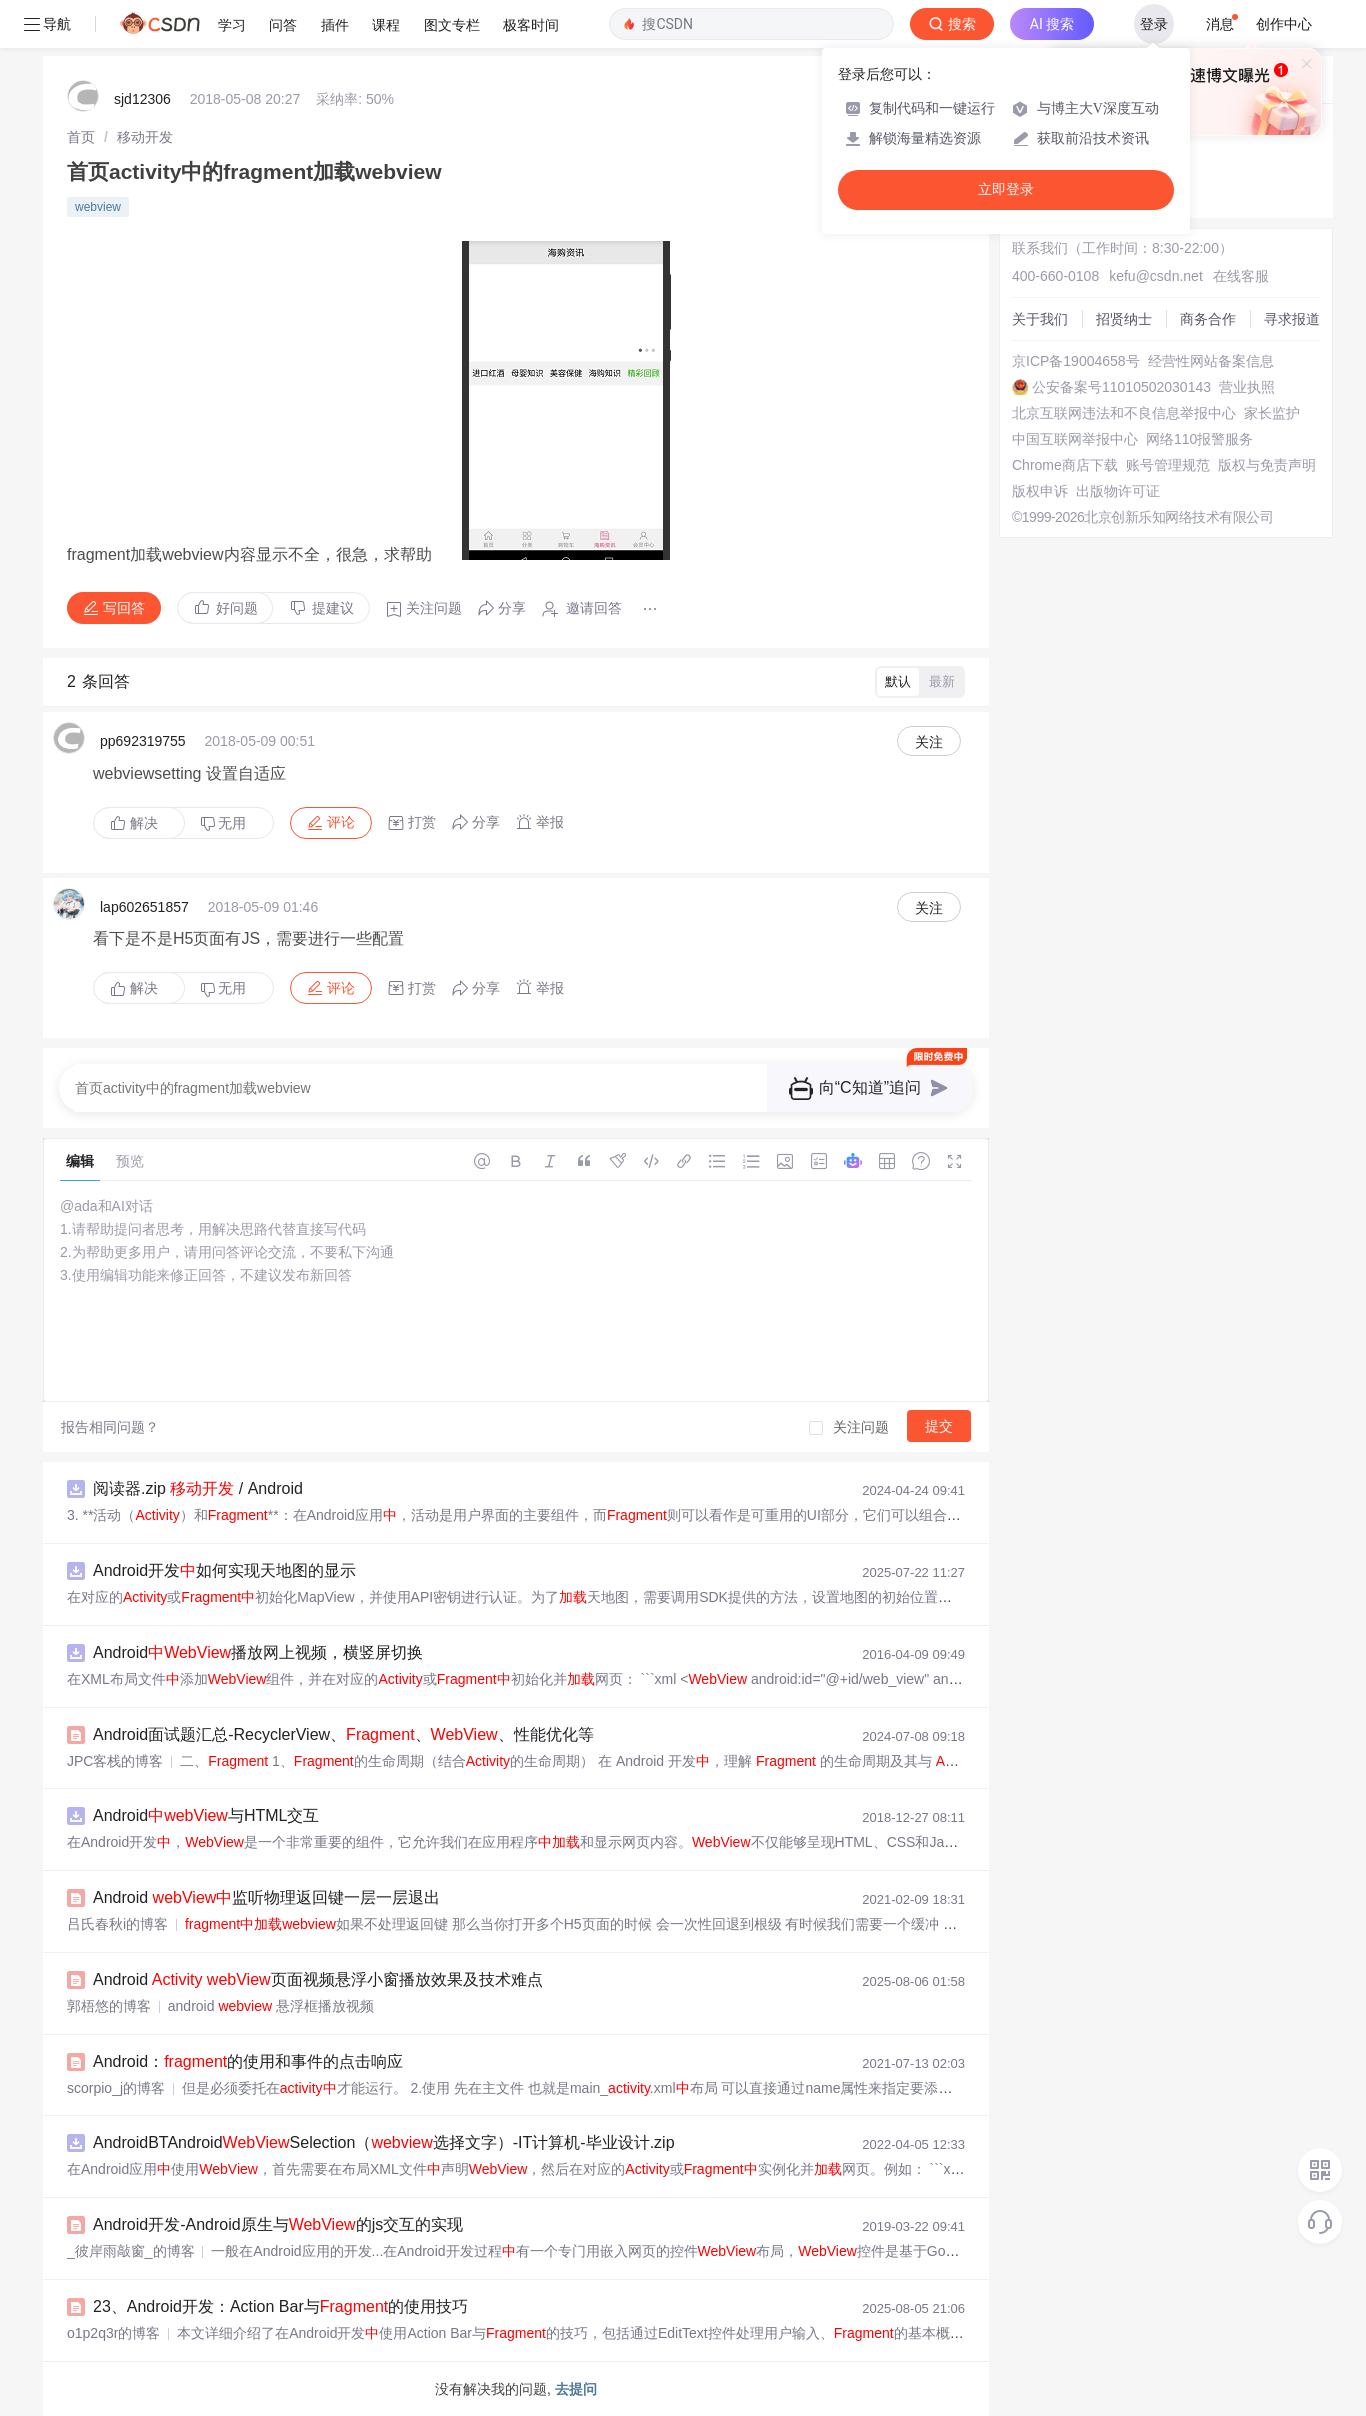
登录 (1154, 24)
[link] (81, 137)
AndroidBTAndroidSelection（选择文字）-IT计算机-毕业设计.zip (384, 2142)
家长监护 (1272, 413)
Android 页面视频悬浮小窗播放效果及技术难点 (318, 1979)
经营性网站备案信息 (1211, 361)
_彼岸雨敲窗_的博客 (131, 2251)
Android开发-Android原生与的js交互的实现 (278, 2224)
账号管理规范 (1168, 465)
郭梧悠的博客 (109, 2006)
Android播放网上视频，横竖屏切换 (258, 1652)
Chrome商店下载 (1065, 465)
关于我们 (1040, 319)
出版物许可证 (1118, 491)
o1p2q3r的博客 (113, 2333)
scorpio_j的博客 (116, 2088)
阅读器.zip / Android (198, 1488)
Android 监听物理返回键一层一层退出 (266, 1897)
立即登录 (1006, 189)
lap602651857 (144, 907)
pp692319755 (143, 741)
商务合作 (1208, 319)
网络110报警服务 (1199, 439)
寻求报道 (1292, 319)
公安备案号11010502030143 (1121, 387)
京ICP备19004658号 (1076, 361)
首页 (81, 137)
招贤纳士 (1124, 319)
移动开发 (145, 137)
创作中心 (1284, 24)
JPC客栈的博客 (115, 1761)
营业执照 (1247, 387)
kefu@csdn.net (1156, 276)
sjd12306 (142, 99)
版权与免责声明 (1267, 465)
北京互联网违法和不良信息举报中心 (1124, 413)
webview (98, 207)
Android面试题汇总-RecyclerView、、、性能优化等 (343, 1734)
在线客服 (1241, 276)
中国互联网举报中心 (1075, 439)
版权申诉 (1040, 491)
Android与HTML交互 (206, 1815)
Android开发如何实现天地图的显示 (224, 1570)
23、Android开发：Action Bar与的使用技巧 (280, 2306)
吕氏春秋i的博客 (117, 1924)
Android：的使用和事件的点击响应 (248, 2061)
